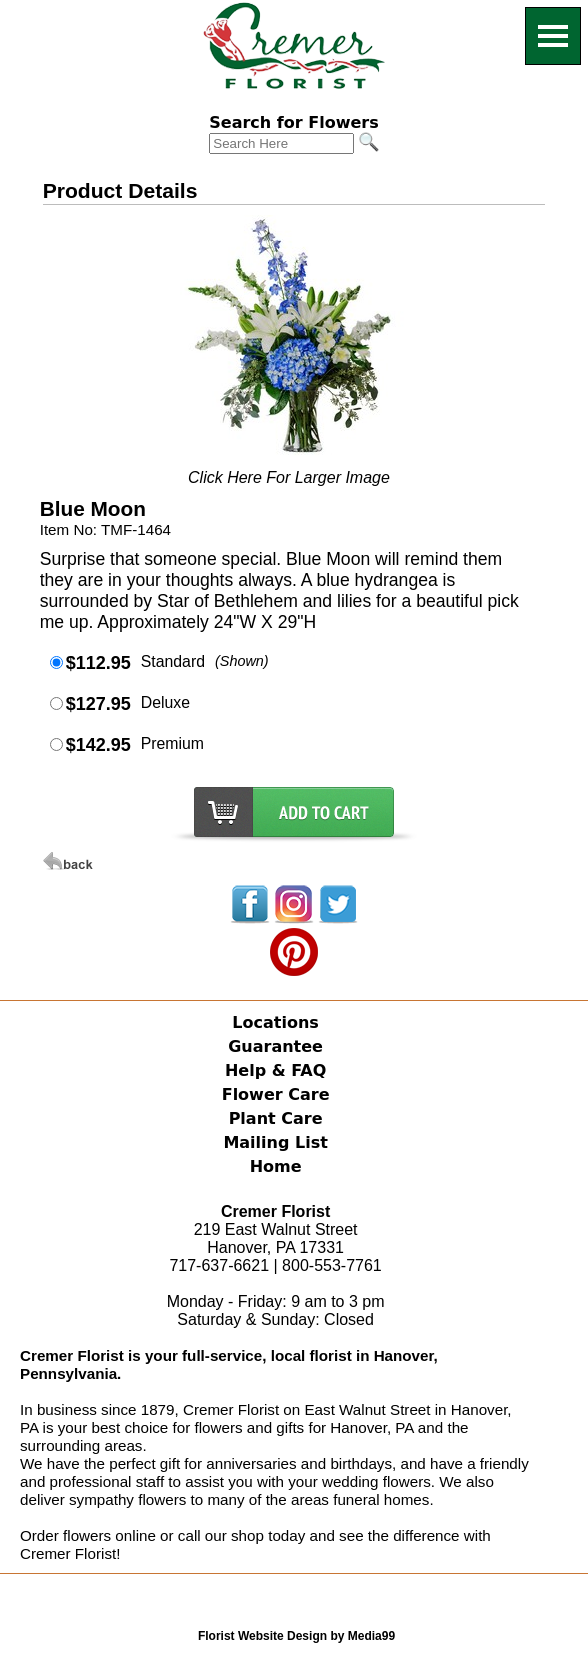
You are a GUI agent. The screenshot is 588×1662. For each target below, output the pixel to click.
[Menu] (553, 36)
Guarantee (275, 1046)
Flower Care (276, 1094)
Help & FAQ (275, 1070)
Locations (275, 1022)
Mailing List (275, 1142)
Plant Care (276, 1118)
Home (276, 1166)
